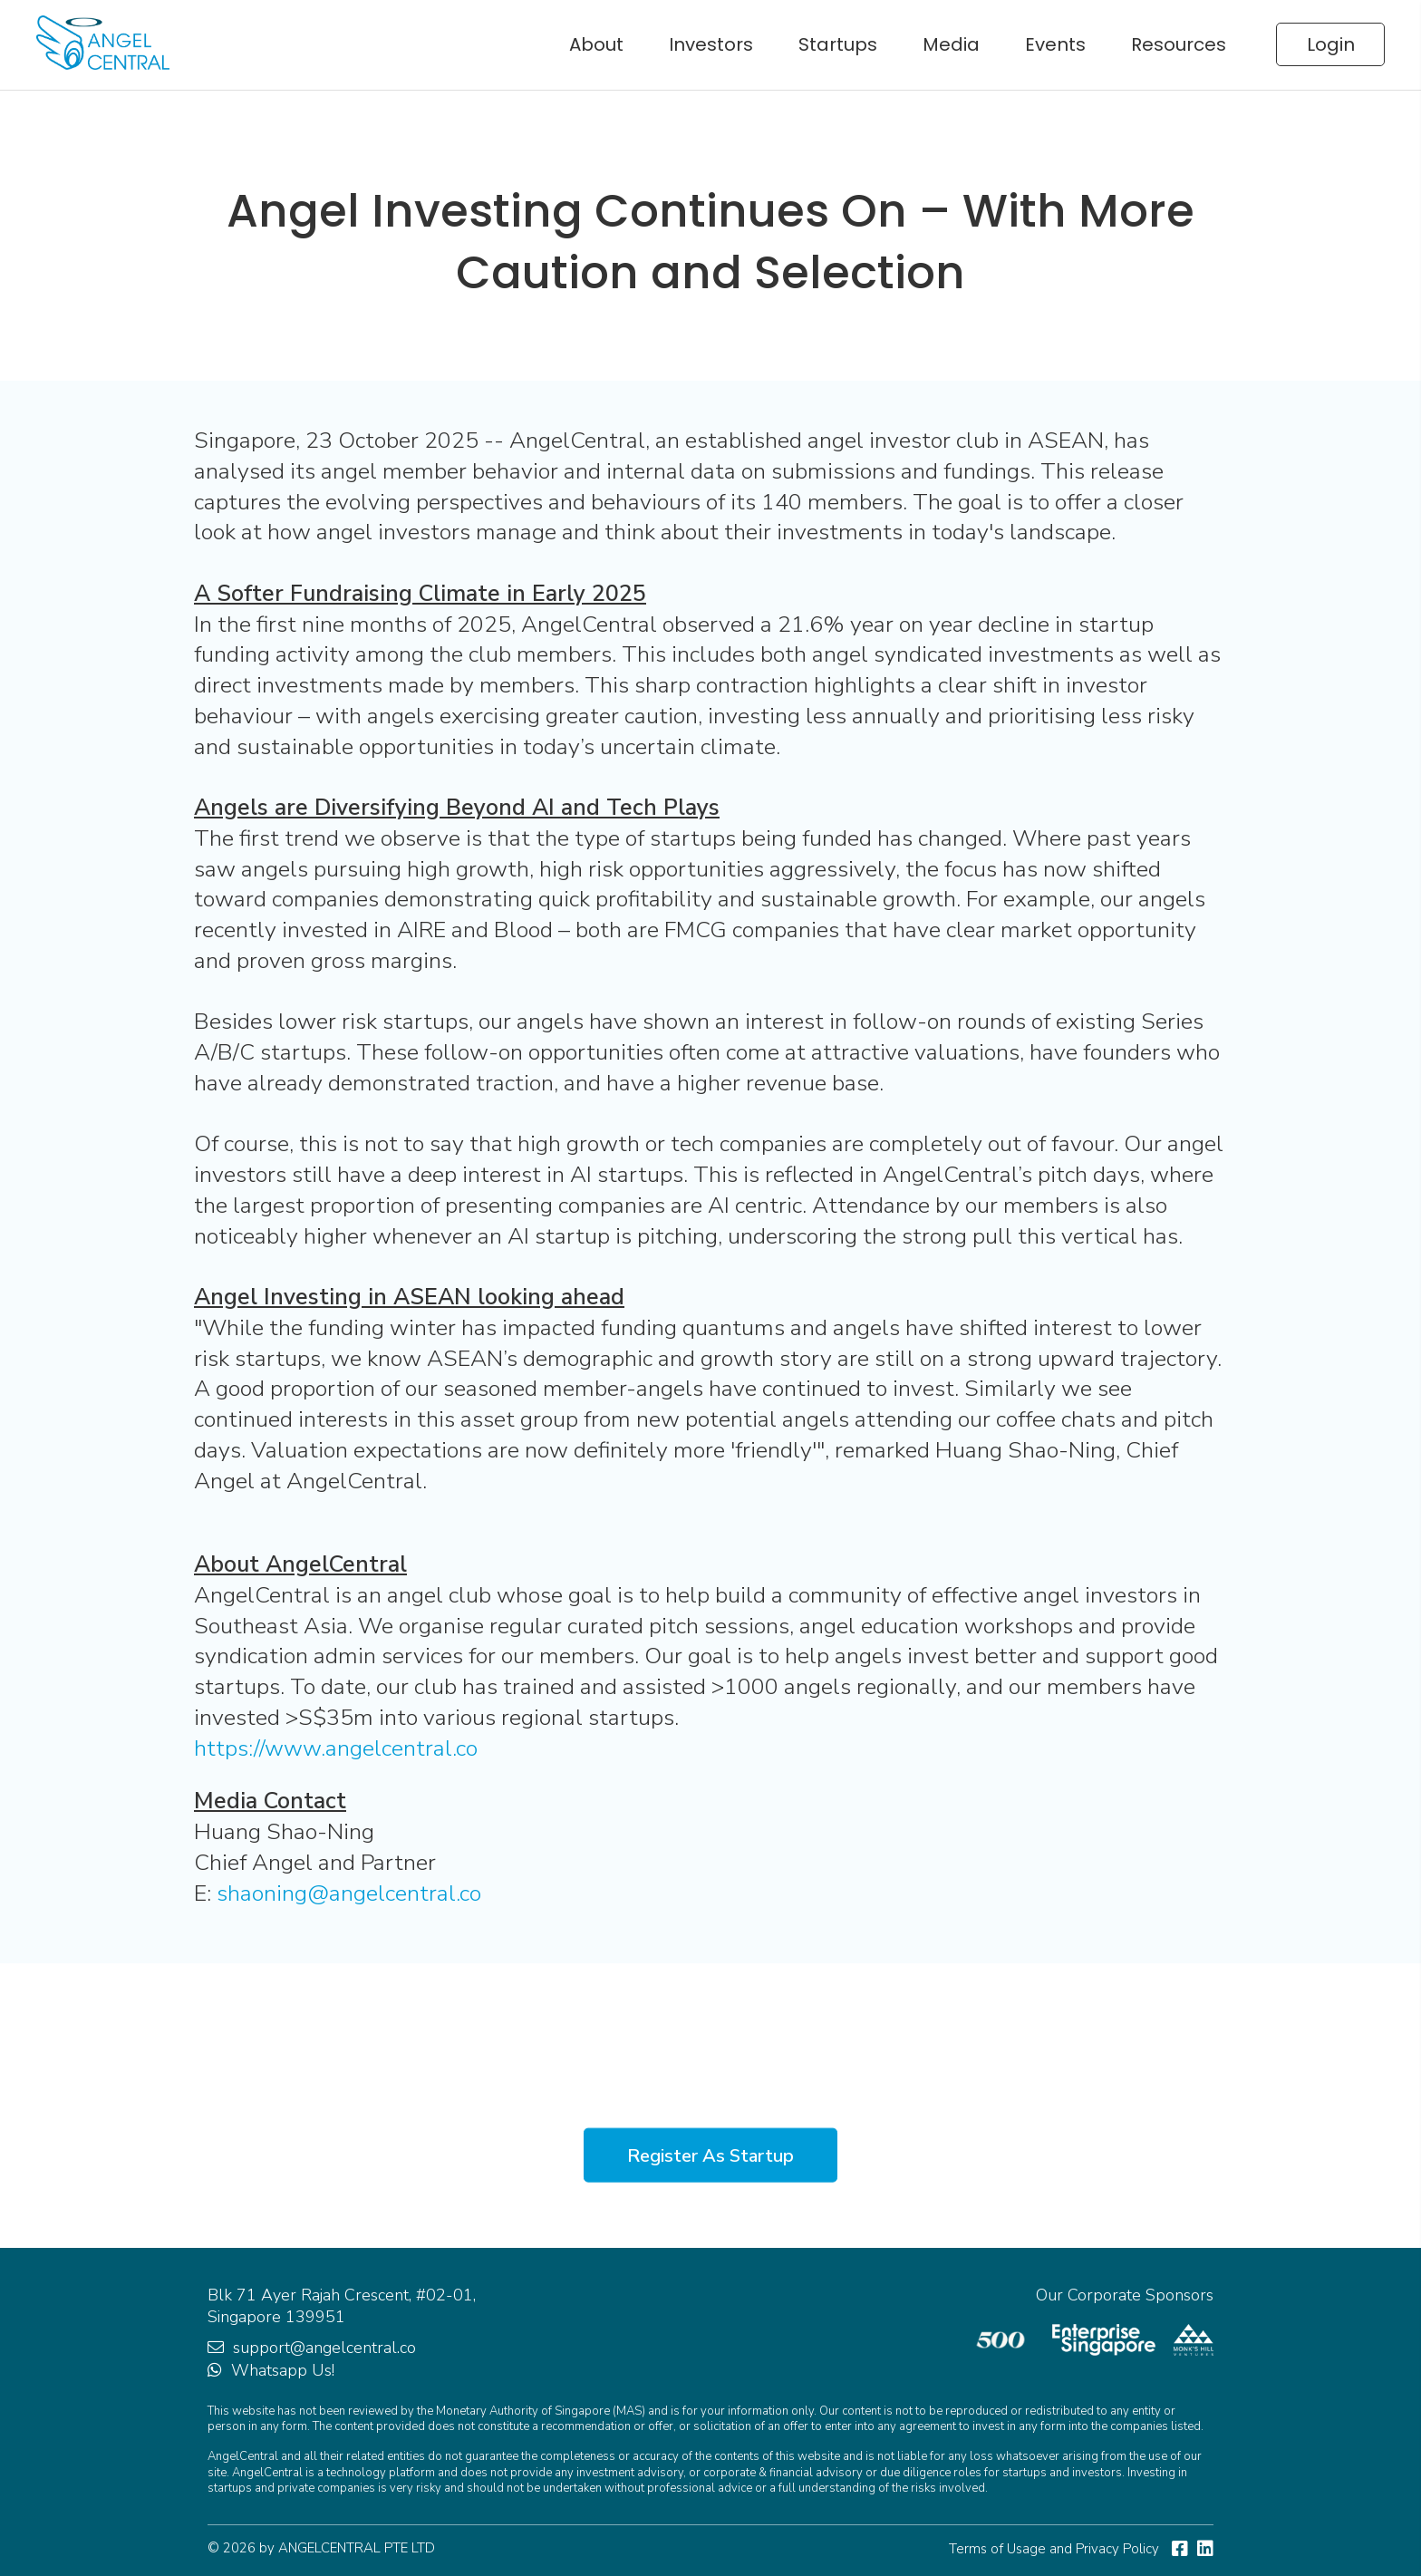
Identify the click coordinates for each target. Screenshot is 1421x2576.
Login (1331, 44)
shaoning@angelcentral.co (349, 1893)
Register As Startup (710, 2155)
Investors (711, 44)
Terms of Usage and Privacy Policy (1054, 2549)
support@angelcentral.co (324, 2347)
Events (1055, 44)
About (596, 44)
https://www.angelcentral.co (336, 1748)
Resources (1178, 44)
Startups (837, 44)
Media (951, 44)
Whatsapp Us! (282, 2370)
